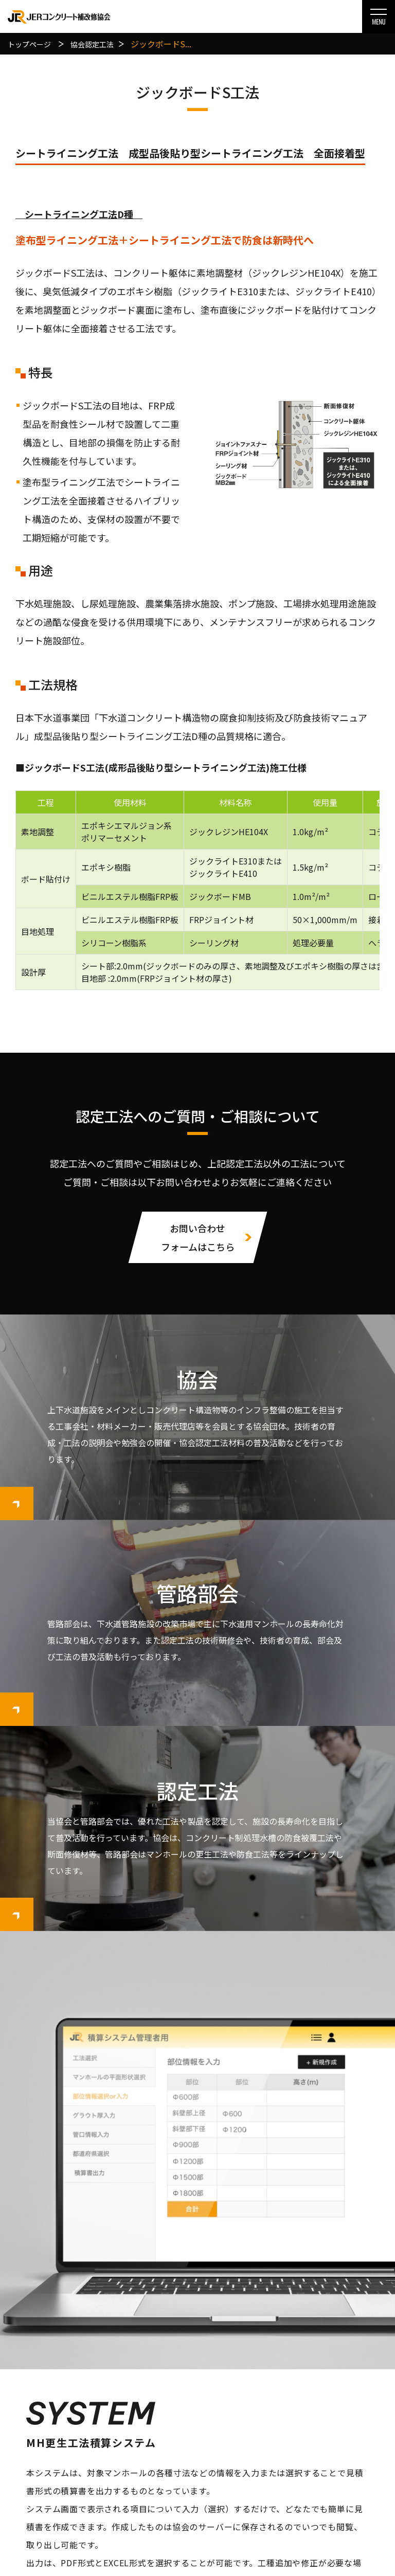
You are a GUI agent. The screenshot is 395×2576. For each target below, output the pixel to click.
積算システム (308, 2408)
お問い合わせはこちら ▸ (90, 2380)
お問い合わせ (308, 2443)
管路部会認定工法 (194, 2478)
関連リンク (305, 2478)
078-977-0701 (93, 2353)
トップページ (79, 2408)
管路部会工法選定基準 (199, 2496)
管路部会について (84, 2496)
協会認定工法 (187, 2426)
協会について (79, 2443)
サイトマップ (308, 2496)
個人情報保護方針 (313, 2461)
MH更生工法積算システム (197, 2194)
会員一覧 (72, 2461)
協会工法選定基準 (194, 2443)
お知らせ (301, 2426)
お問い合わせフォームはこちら (198, 1237)
